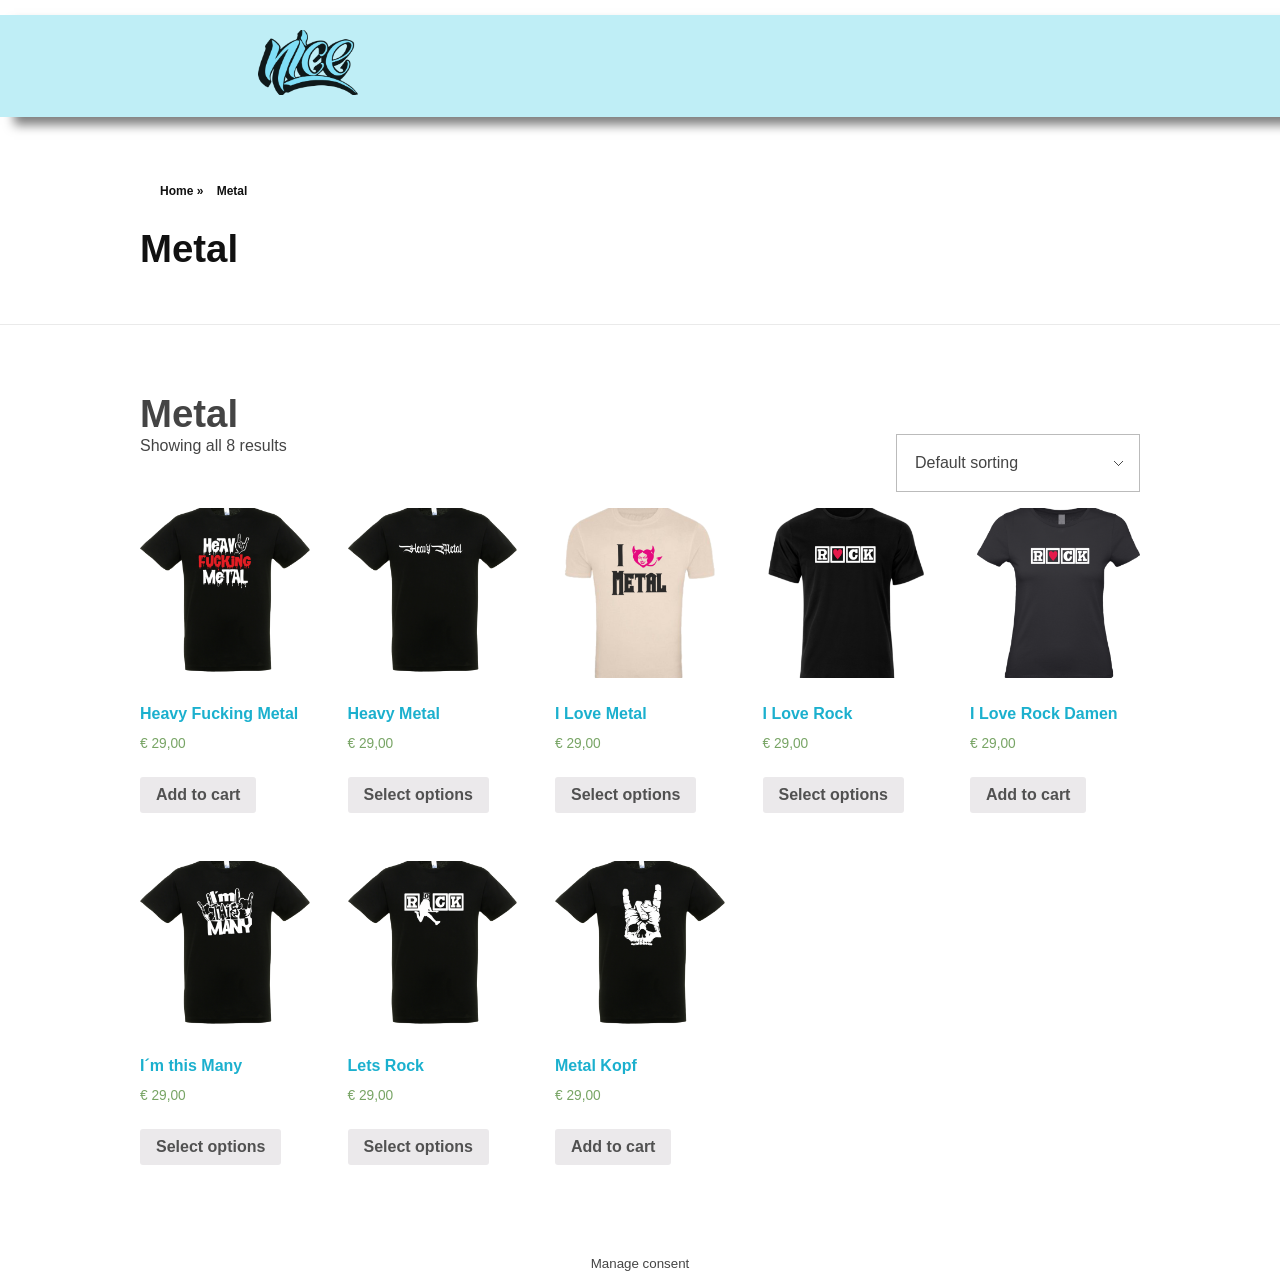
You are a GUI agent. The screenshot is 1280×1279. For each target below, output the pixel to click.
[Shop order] (1018, 463)
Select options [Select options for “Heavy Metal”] (418, 794)
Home (176, 191)
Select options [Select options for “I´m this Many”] (210, 1146)
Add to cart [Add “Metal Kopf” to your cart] (613, 1146)
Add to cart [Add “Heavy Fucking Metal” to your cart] (198, 794)
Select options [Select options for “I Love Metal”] (625, 794)
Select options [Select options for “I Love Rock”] (833, 794)
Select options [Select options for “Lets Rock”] (418, 1146)
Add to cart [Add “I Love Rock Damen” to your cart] (1028, 794)
